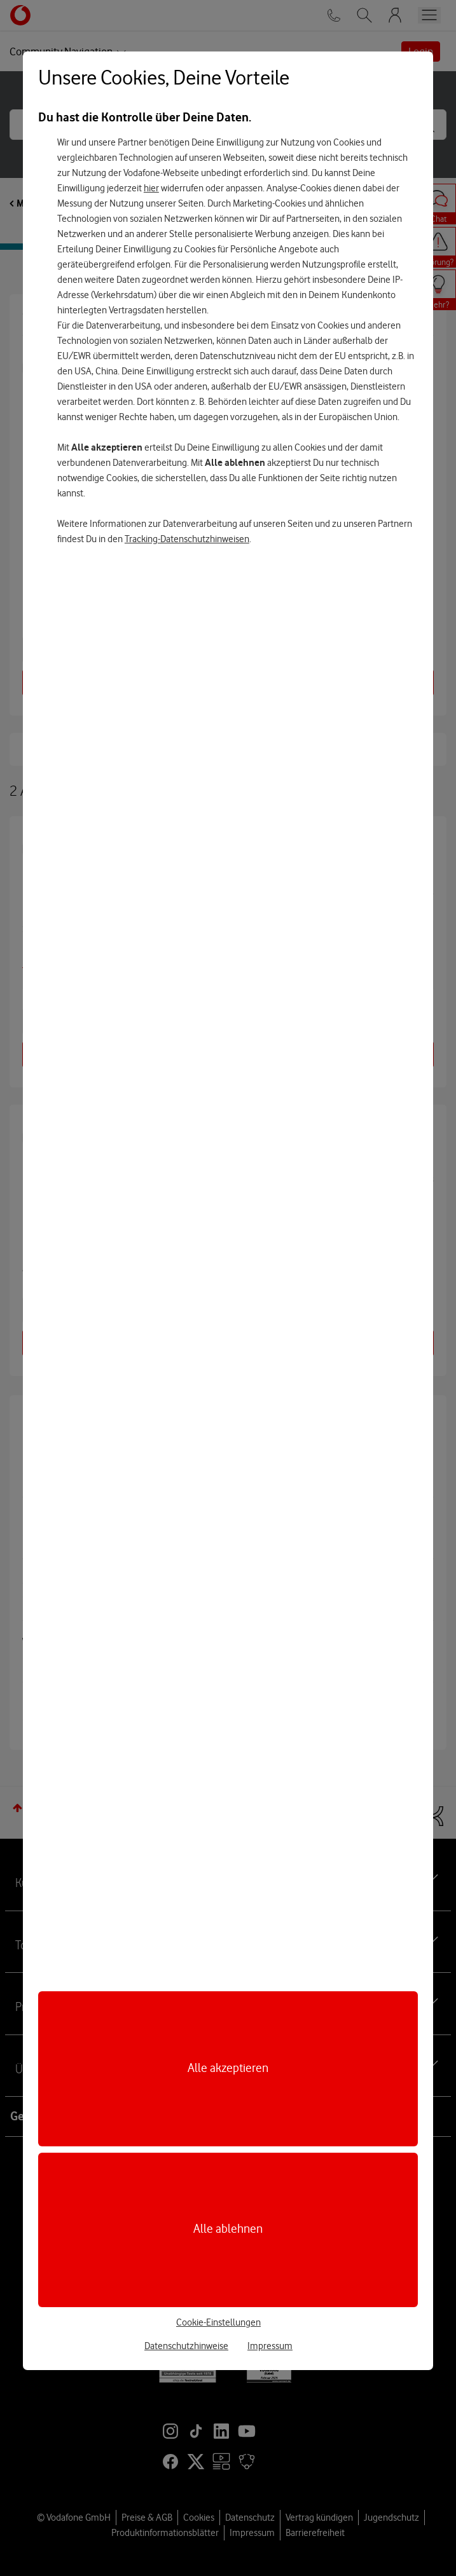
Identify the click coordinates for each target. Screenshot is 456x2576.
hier (151, 188)
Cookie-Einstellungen (218, 2322)
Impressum (270, 2346)
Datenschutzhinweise (186, 2346)
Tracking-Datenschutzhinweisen (187, 539)
